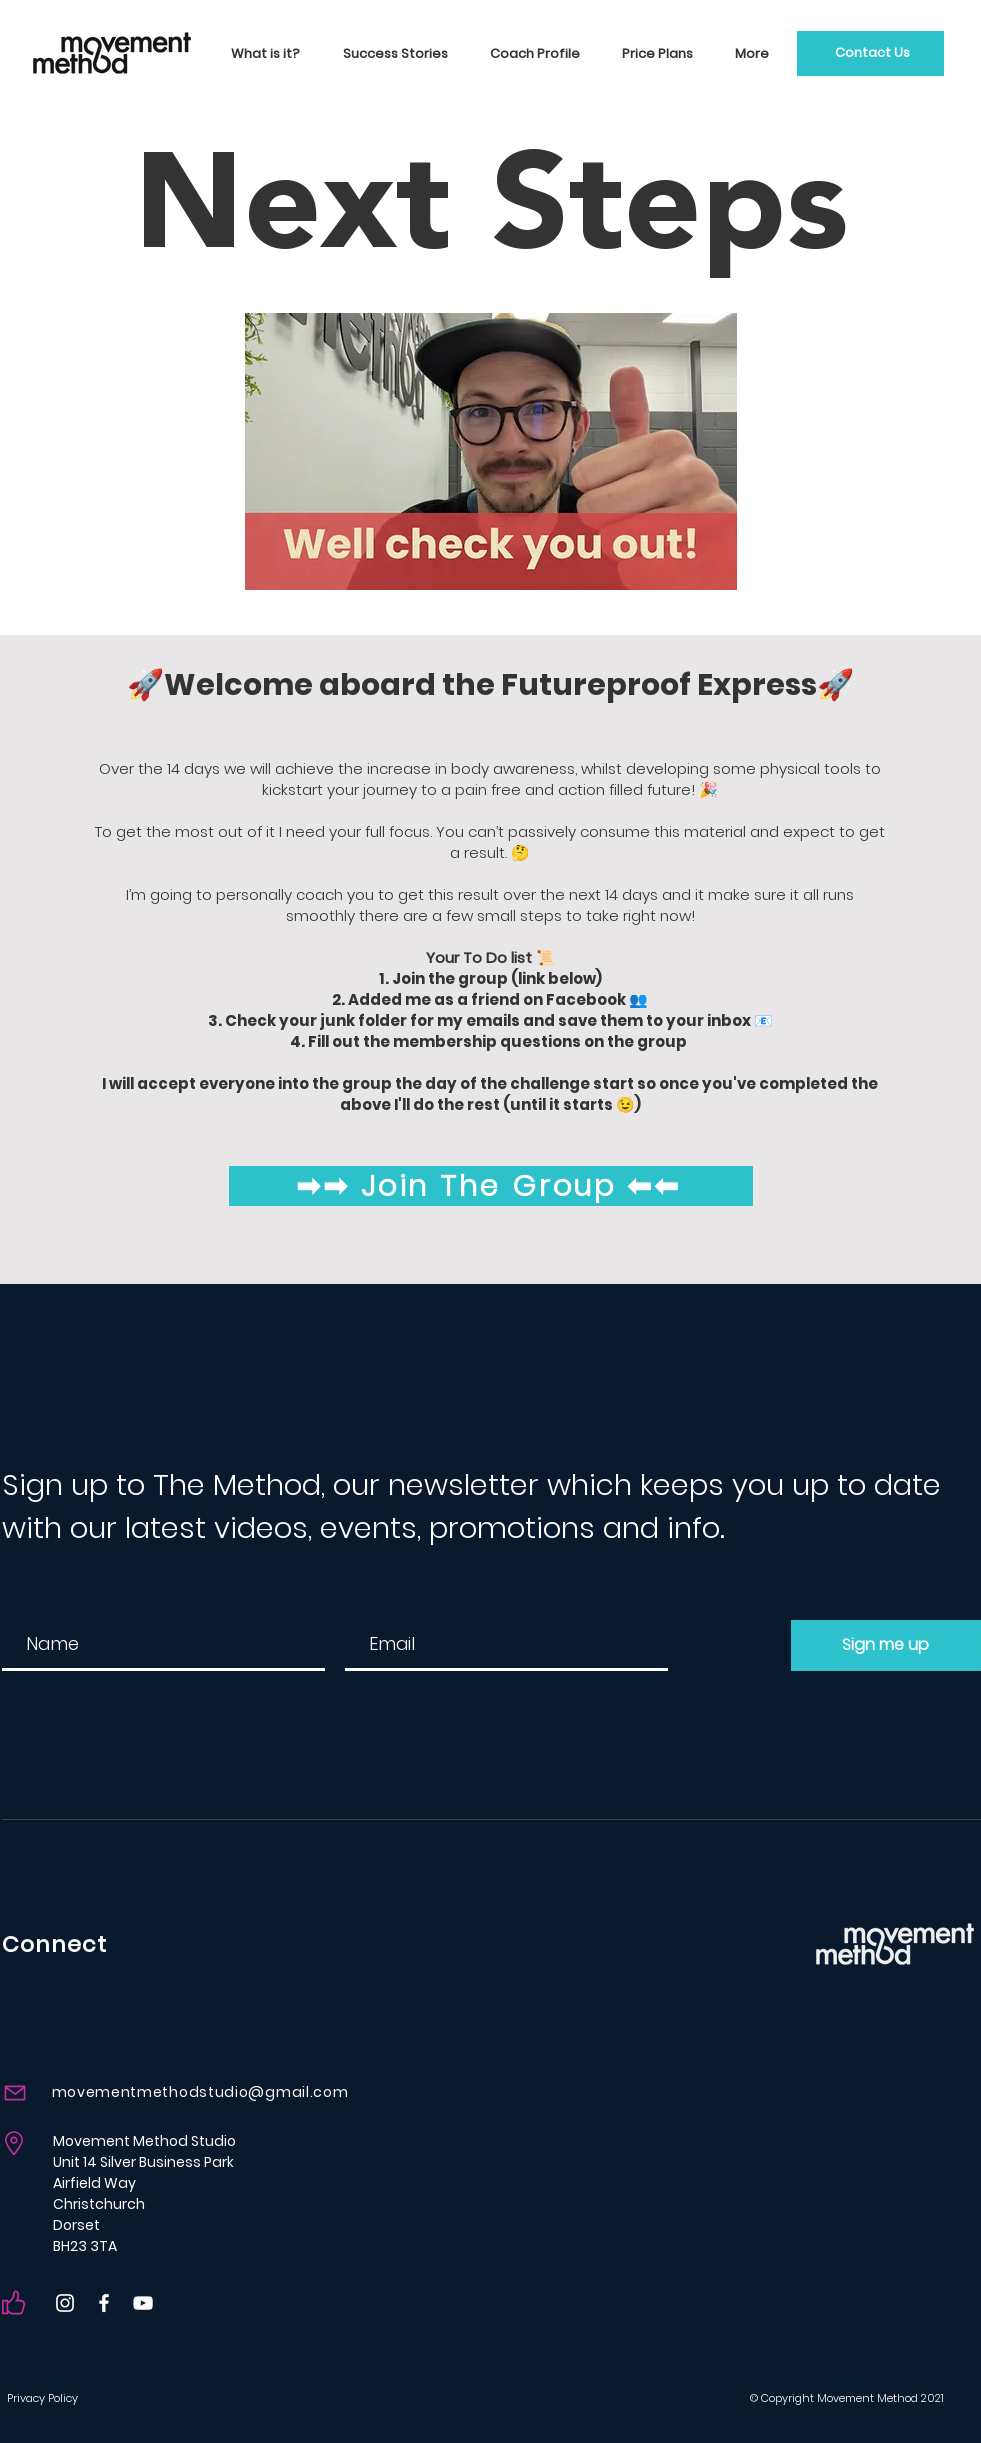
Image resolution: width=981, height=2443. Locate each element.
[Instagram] (65, 2303)
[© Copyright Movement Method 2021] (863, 2398)
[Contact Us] (870, 53)
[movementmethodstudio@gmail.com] (177, 2092)
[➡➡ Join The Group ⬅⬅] (491, 1186)
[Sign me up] (886, 1645)
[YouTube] (143, 2303)
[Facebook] (104, 2303)
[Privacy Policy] (60, 2398)
